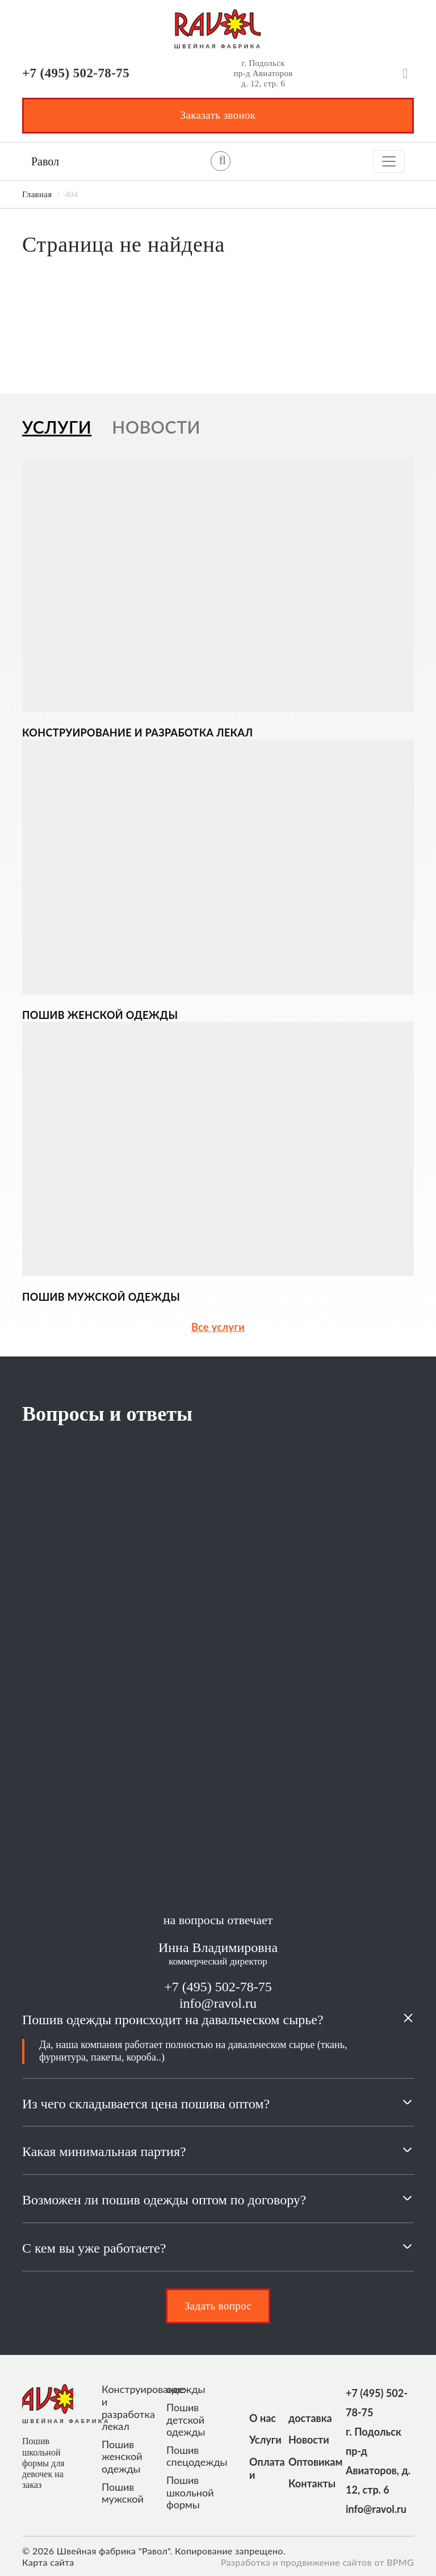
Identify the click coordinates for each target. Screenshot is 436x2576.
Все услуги (218, 1327)
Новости (302, 2439)
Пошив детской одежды (186, 2420)
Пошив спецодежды (193, 2456)
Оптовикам (302, 2462)
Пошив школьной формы (190, 2492)
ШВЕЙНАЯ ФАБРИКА (218, 46)
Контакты (302, 2483)
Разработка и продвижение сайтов (296, 2562)
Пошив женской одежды (122, 2456)
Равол (45, 161)
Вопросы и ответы (107, 1414)
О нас (262, 2418)
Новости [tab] (156, 427)
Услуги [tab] (56, 427)
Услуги (263, 2439)
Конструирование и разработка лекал (129, 2407)
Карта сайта (48, 2562)
